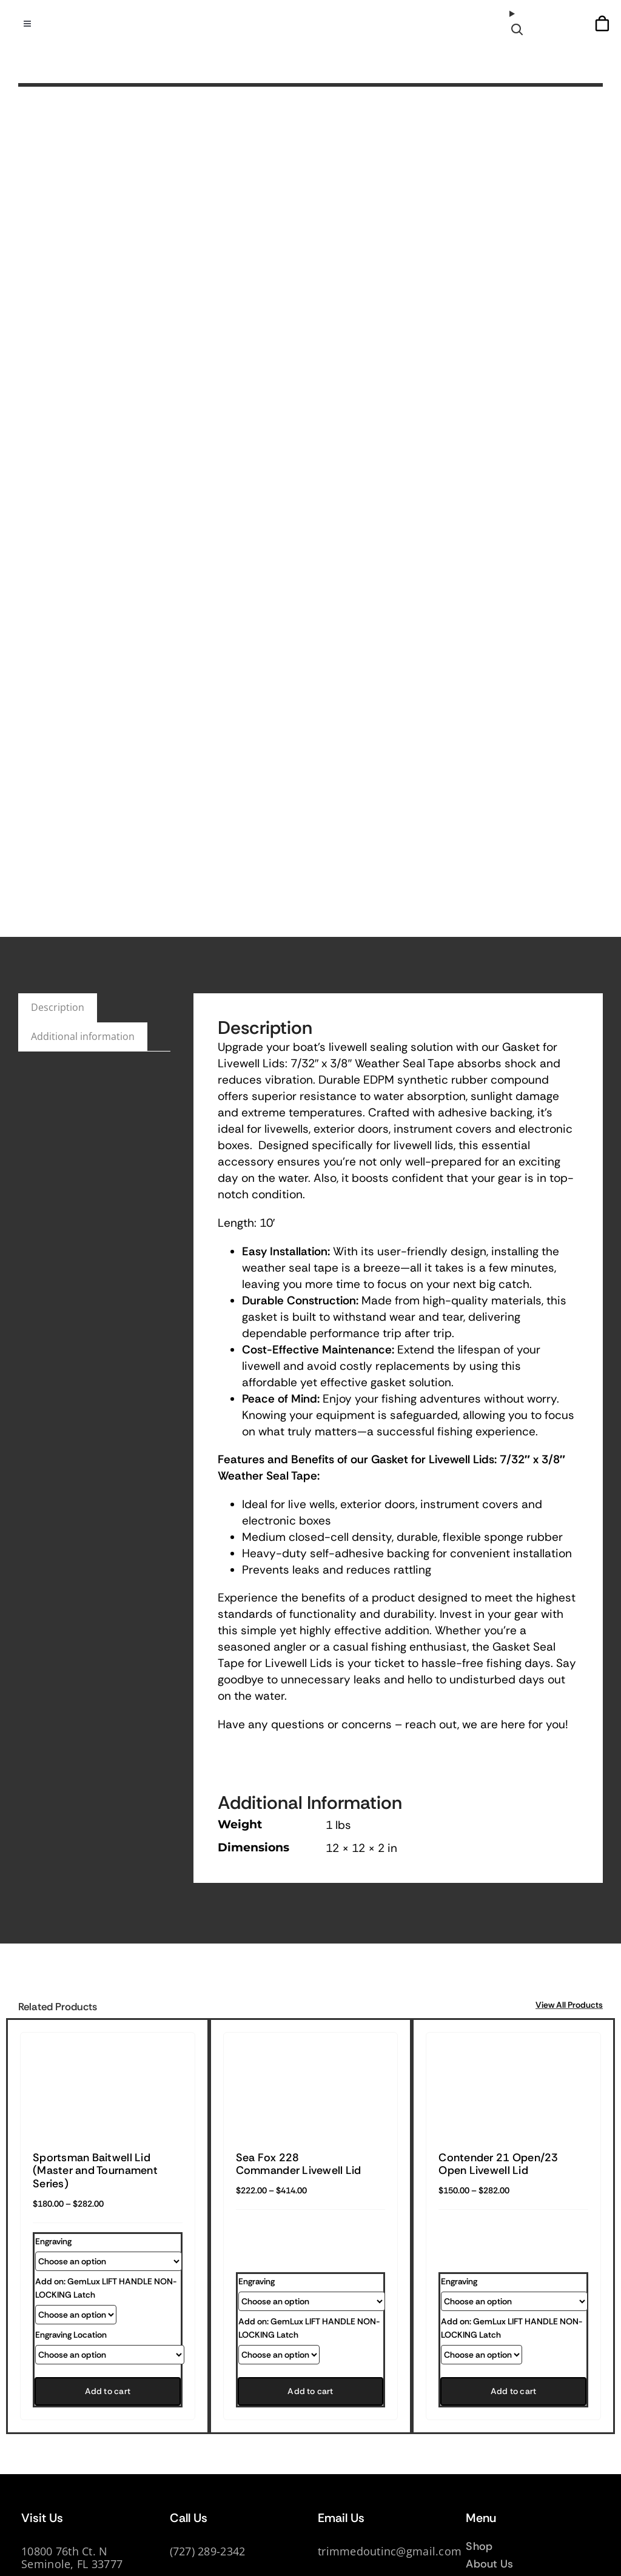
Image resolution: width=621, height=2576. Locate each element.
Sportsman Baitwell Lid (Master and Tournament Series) (95, 2170)
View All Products (569, 2004)
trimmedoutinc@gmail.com (390, 2551)
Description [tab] (57, 1007)
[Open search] (519, 23)
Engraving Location (71, 2334)
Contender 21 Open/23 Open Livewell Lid (498, 2164)
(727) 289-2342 (208, 2551)
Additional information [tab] (83, 1036)
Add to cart (107, 2391)
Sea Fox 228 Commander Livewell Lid (298, 2164)
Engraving (53, 2241)
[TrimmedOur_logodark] (310, 20)
